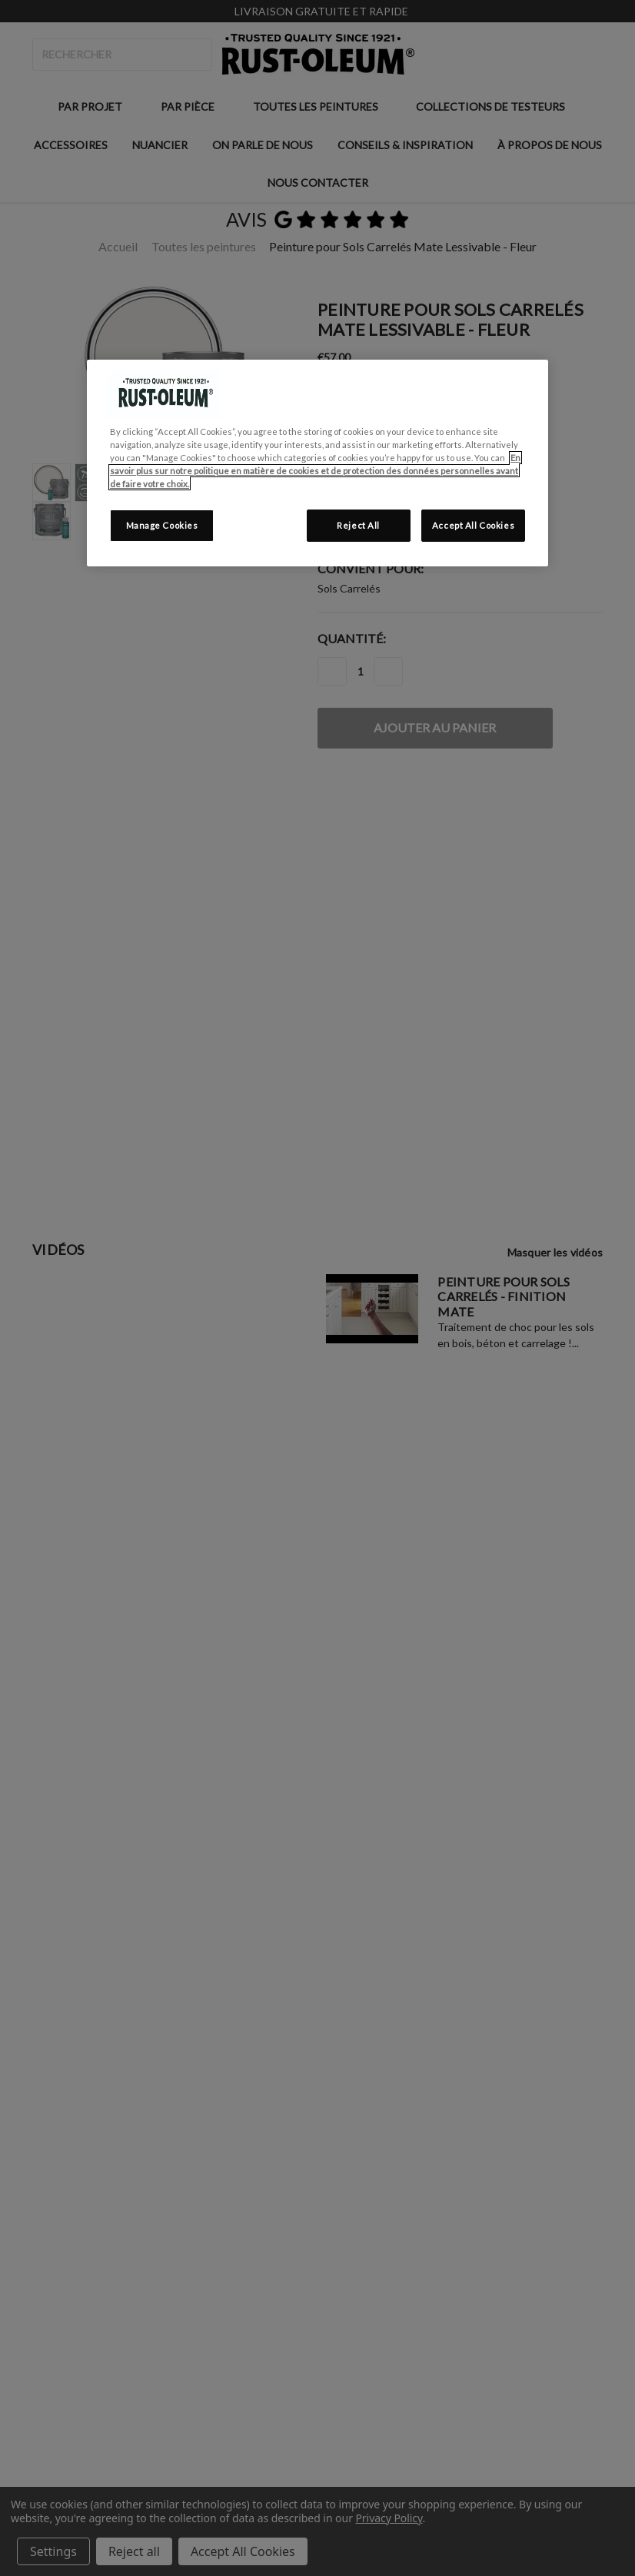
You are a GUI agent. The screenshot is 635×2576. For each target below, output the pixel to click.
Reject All (358, 525)
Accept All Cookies (473, 525)
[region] (317, 463)
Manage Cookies (162, 525)
